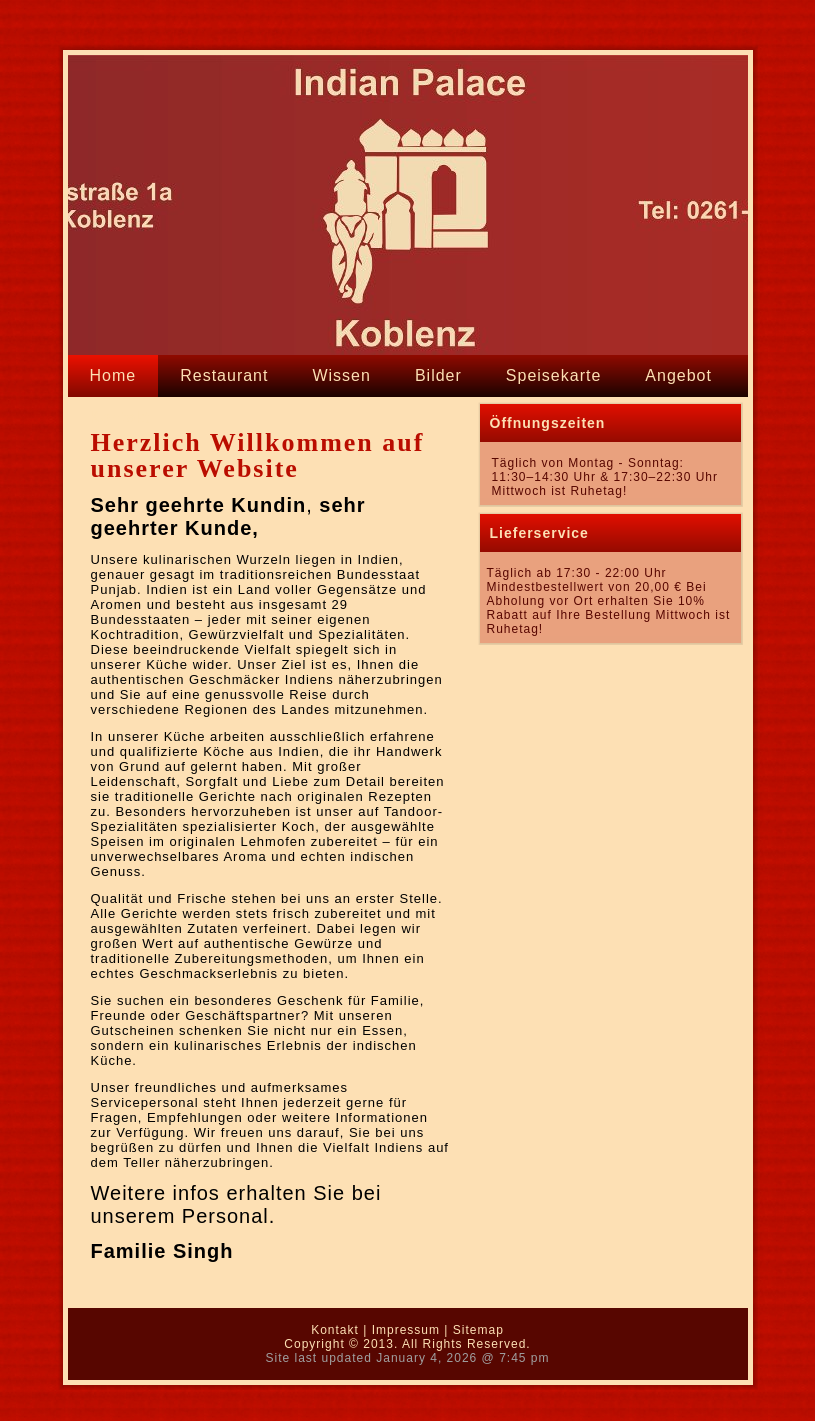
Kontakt (120, 417)
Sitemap (478, 1330)
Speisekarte (554, 375)
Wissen (341, 375)
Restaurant (224, 375)
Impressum (406, 1330)
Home (113, 375)
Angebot (678, 375)
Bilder (438, 375)
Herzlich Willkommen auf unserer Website (258, 455)
